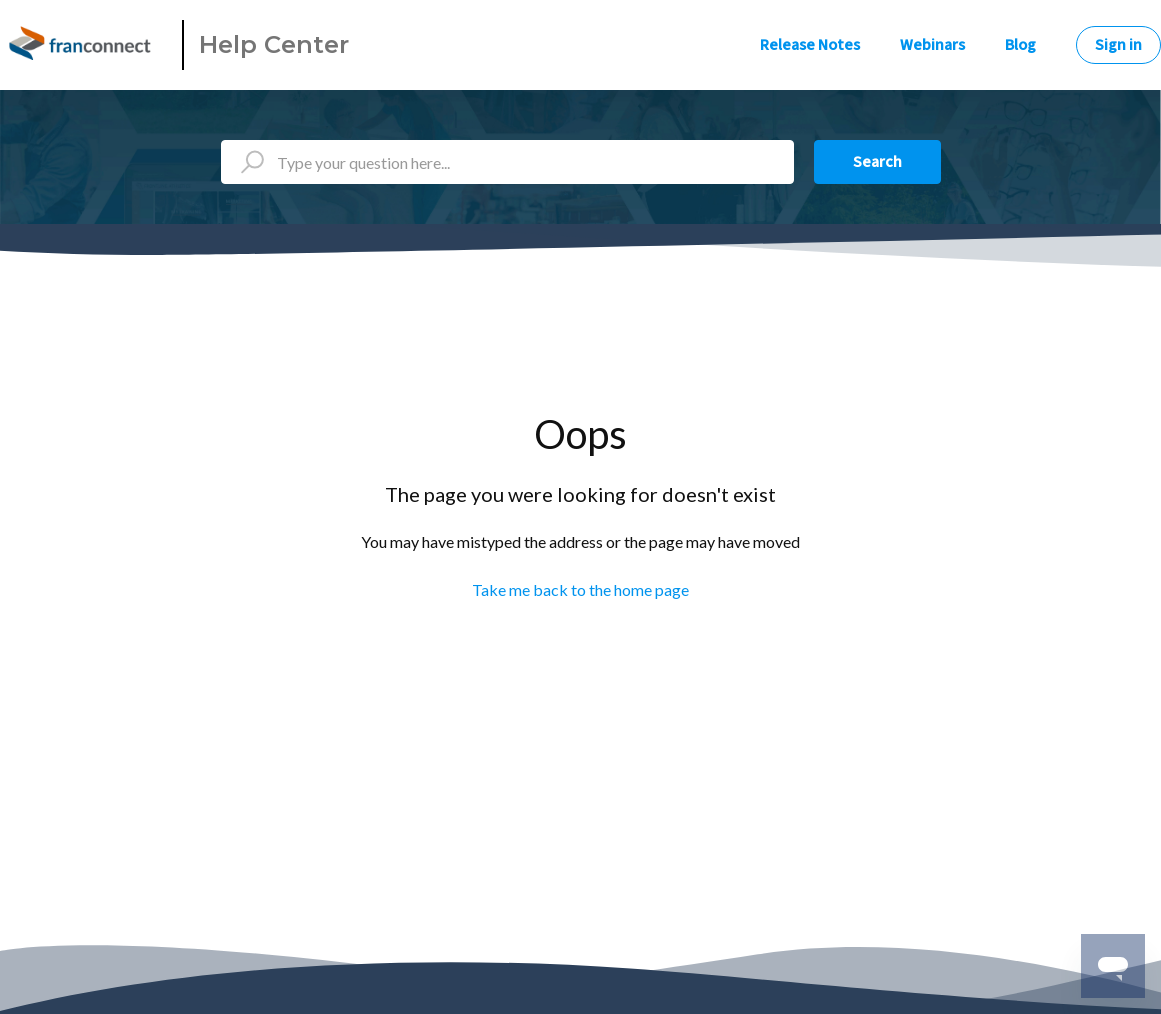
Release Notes (810, 45)
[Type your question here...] (507, 162)
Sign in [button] (1118, 45)
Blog (1020, 45)
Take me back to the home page (580, 589)
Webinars (932, 45)
